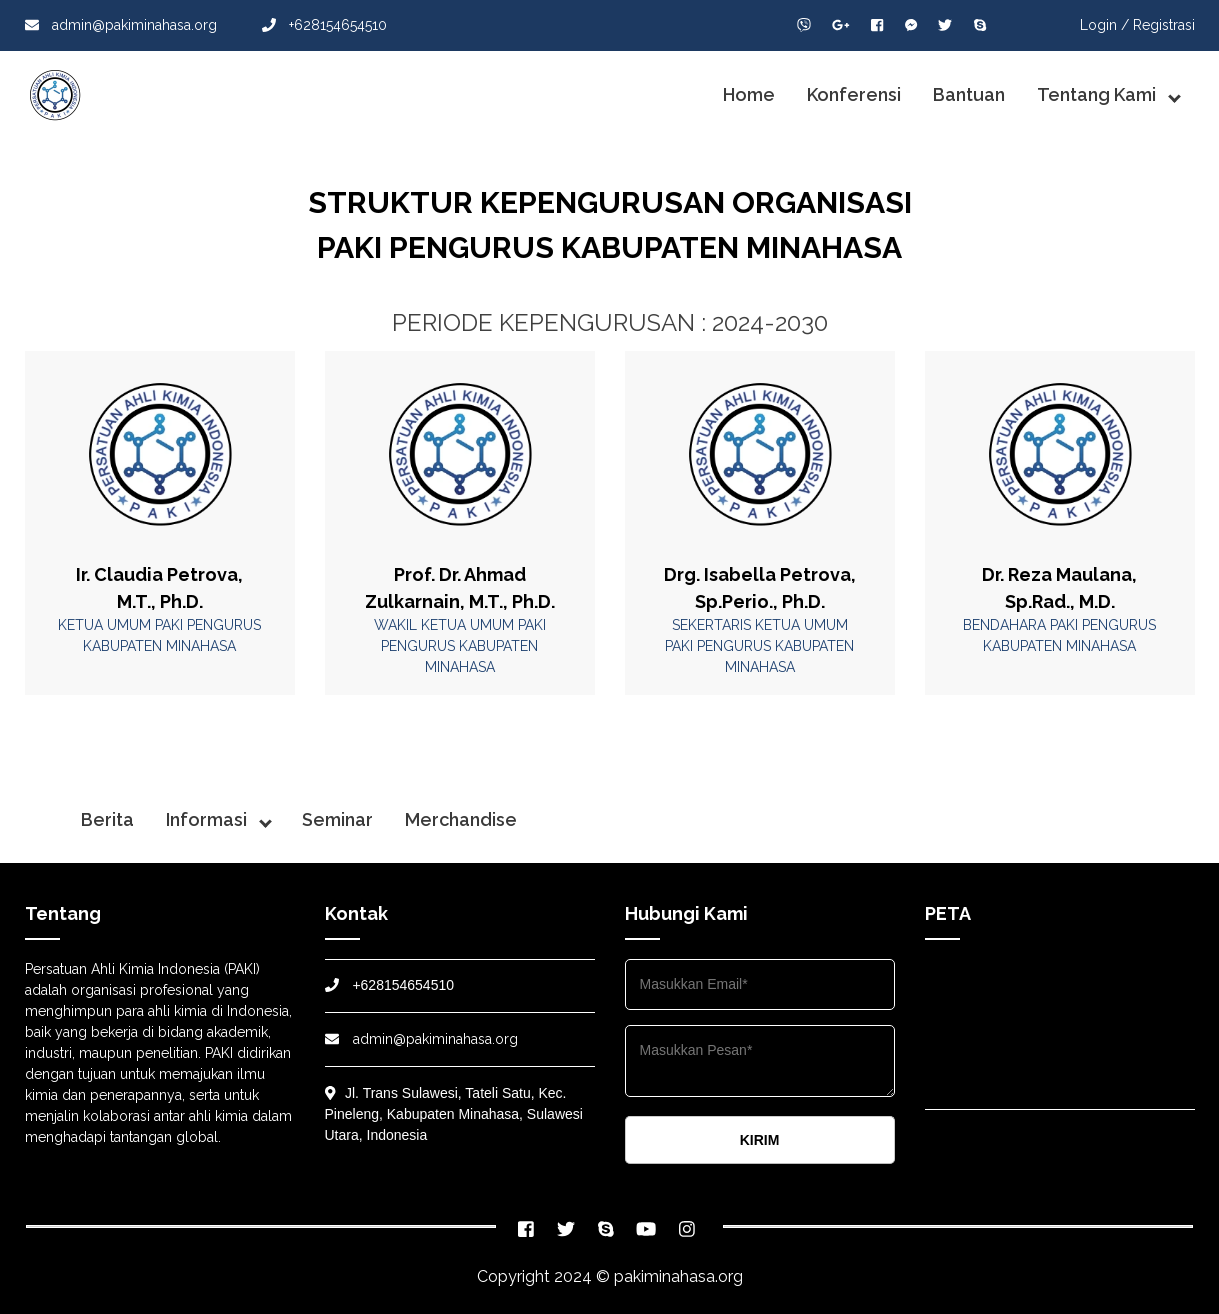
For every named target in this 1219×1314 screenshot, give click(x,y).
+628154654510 (324, 25)
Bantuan (969, 94)
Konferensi (854, 94)
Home (749, 94)
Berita (107, 819)
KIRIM (760, 1140)
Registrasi (1164, 25)
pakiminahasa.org (678, 1276)
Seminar (337, 819)
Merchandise (461, 819)
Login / (1104, 25)
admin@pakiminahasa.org (121, 25)
